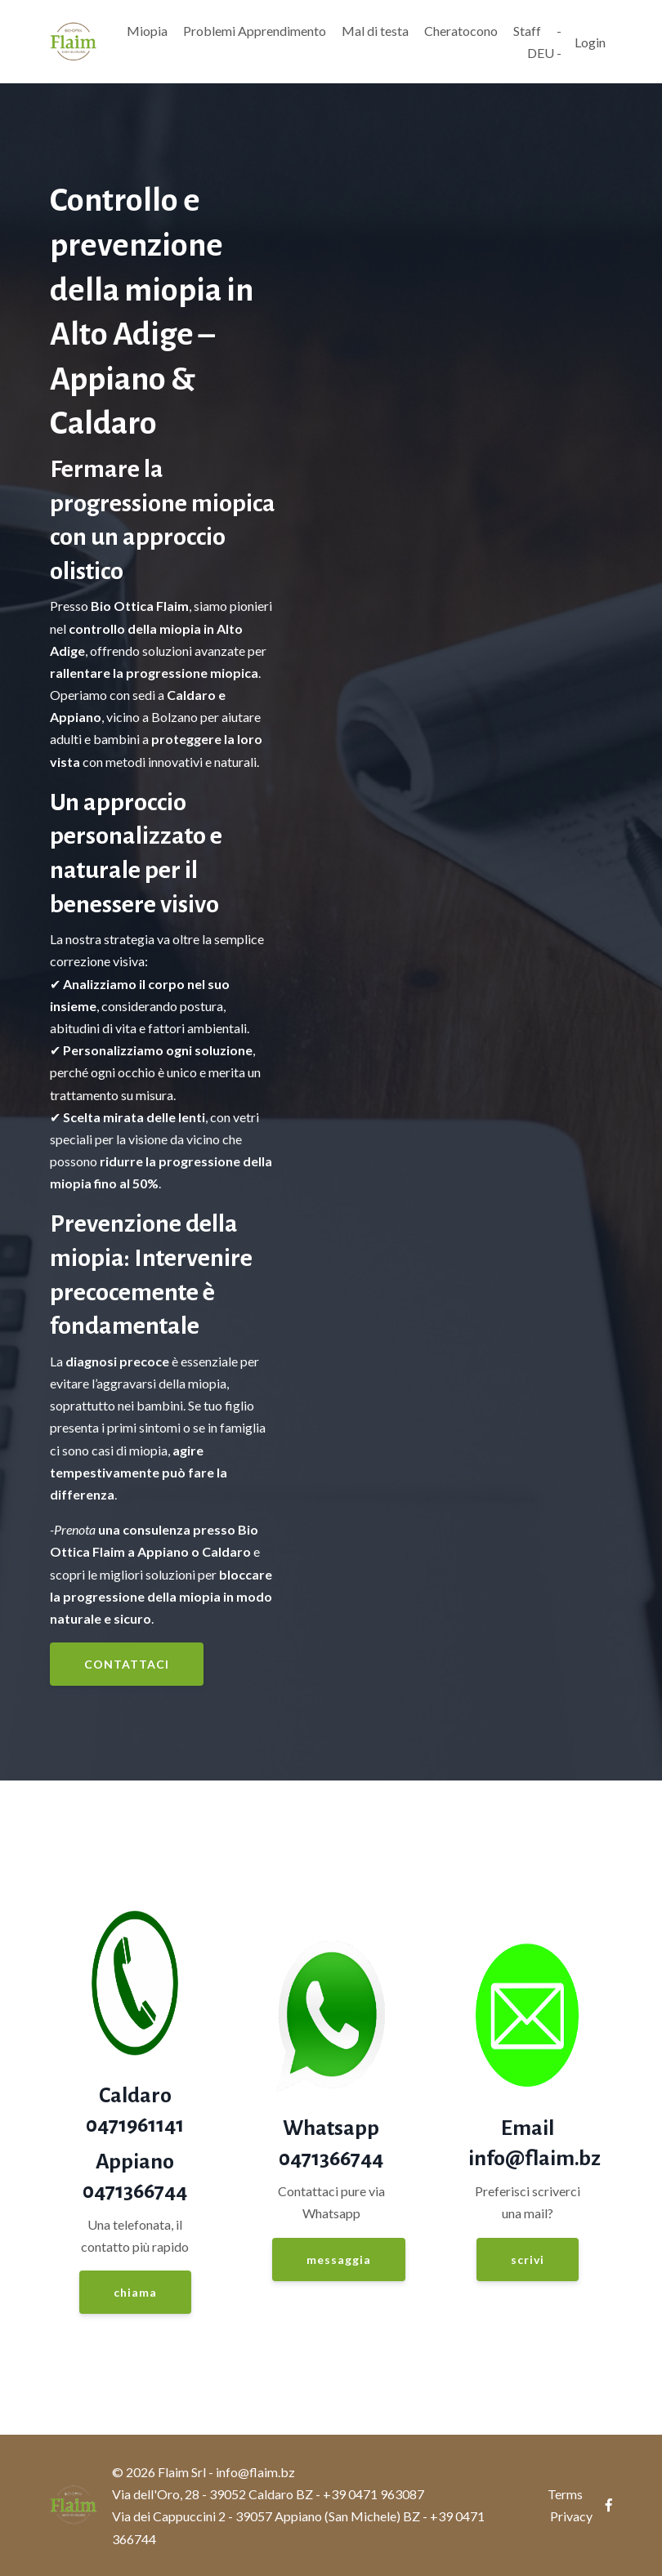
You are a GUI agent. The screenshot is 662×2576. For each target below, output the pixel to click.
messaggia (338, 2259)
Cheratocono (461, 30)
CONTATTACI (126, 1664)
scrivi (527, 2259)
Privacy (571, 2516)
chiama (135, 2292)
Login (590, 42)
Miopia (147, 30)
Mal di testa (375, 30)
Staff (527, 30)
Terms (565, 2494)
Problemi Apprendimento (254, 30)
